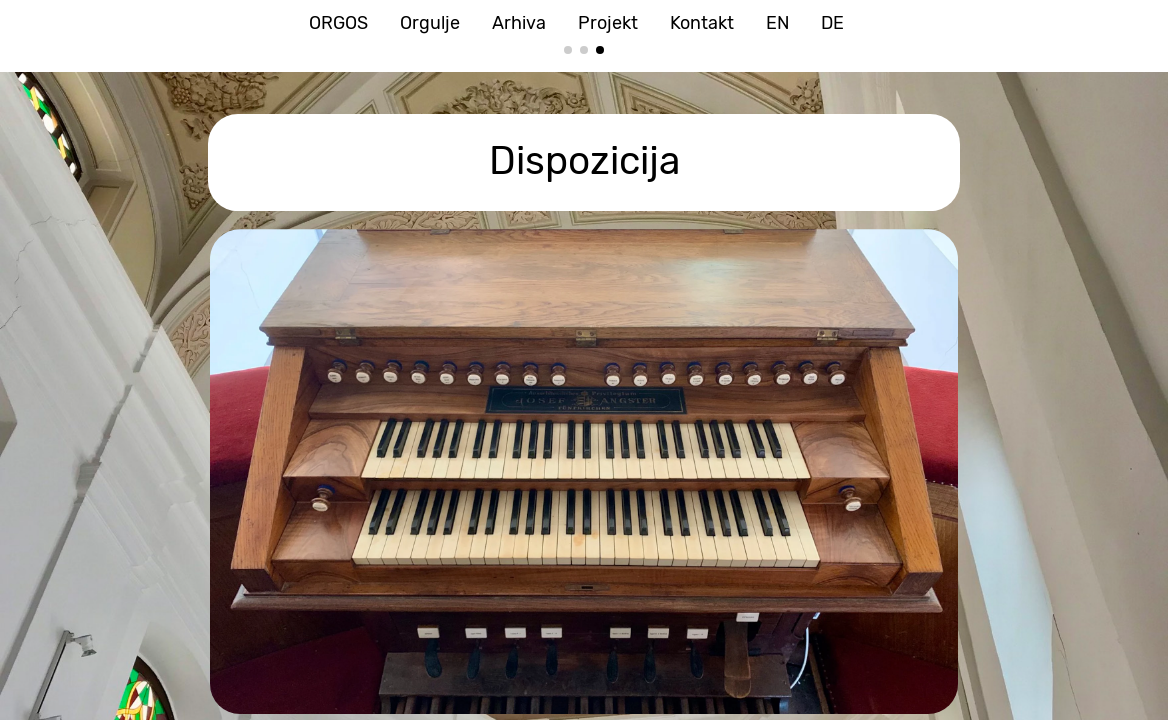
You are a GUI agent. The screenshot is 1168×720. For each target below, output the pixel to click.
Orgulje (430, 23)
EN (777, 23)
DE (832, 23)
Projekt (608, 23)
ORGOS (338, 23)
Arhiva (519, 23)
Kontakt (702, 23)
